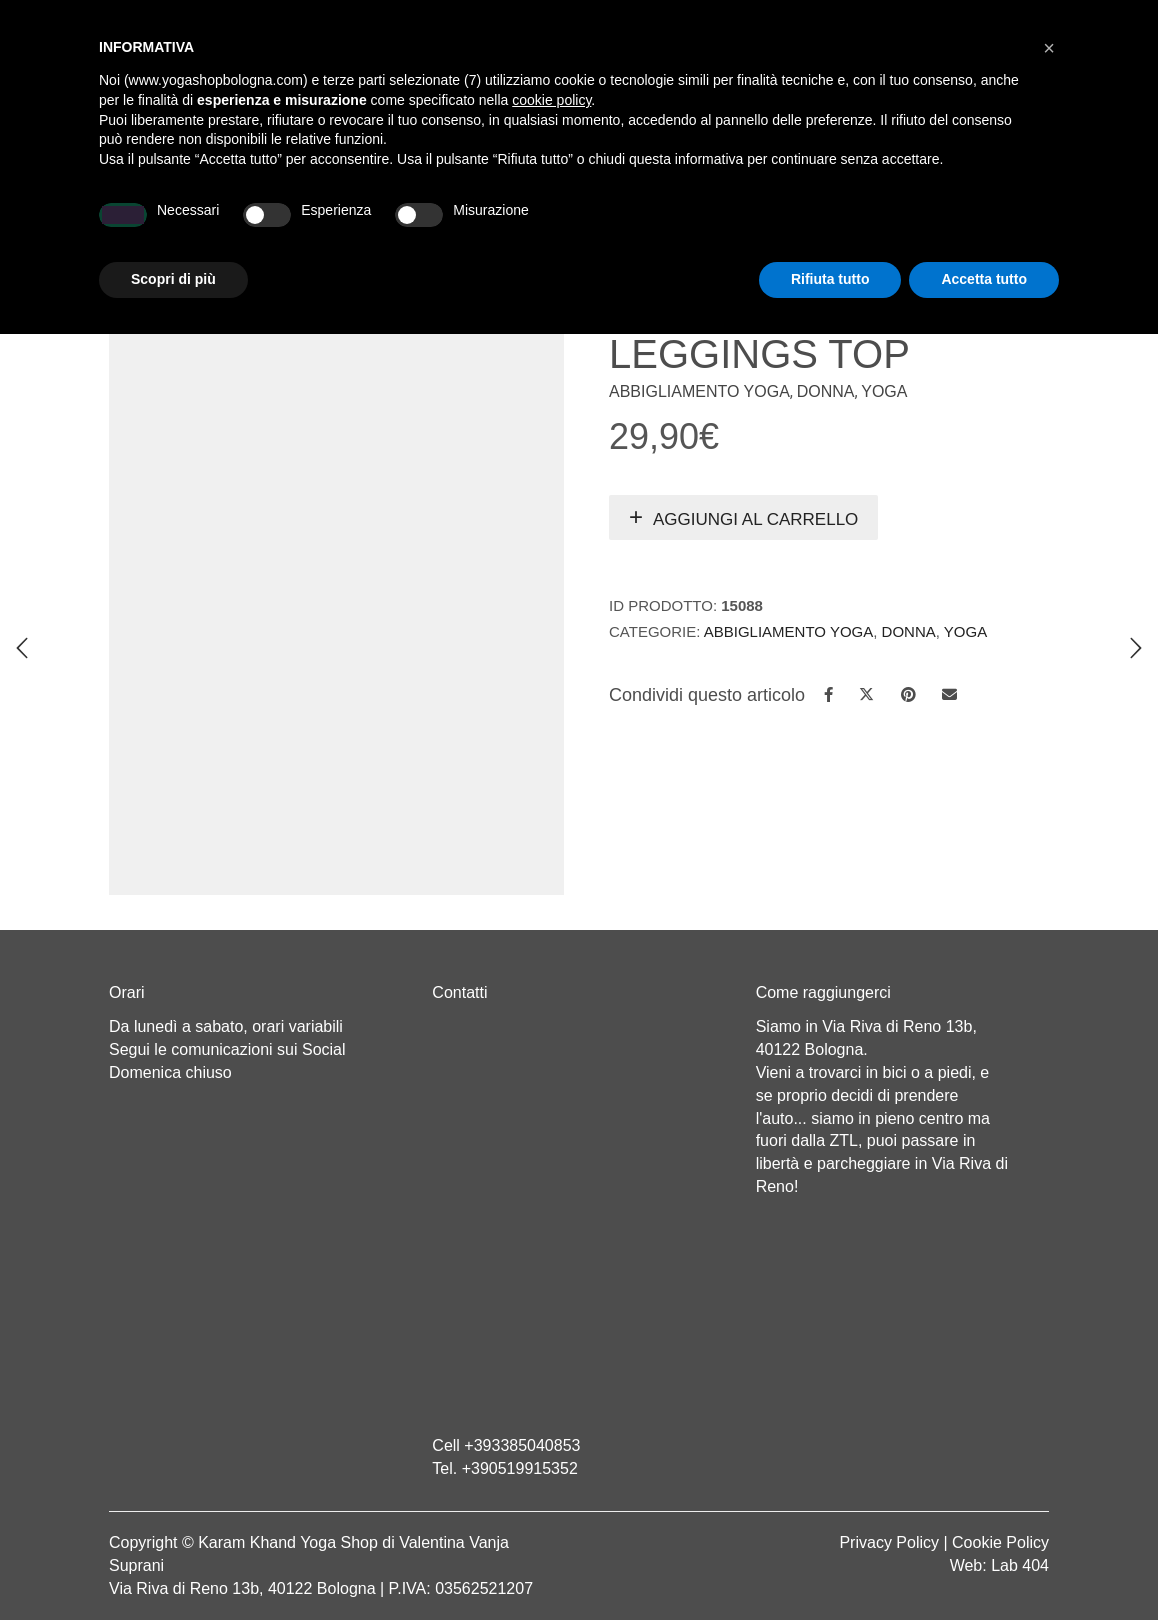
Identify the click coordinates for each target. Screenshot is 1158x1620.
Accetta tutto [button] (984, 1565)
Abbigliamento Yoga (699, 391)
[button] (1049, 1334)
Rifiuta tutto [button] (830, 1565)
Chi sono (280, 226)
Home (205, 226)
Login (798, 20)
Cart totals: (177, 20)
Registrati (876, 20)
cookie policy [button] (551, 1386)
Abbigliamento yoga (475, 226)
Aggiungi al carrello (755, 519)
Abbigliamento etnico (800, 226)
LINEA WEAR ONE (635, 226)
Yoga (356, 226)
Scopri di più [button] (173, 1565)
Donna (826, 391)
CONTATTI (940, 226)
